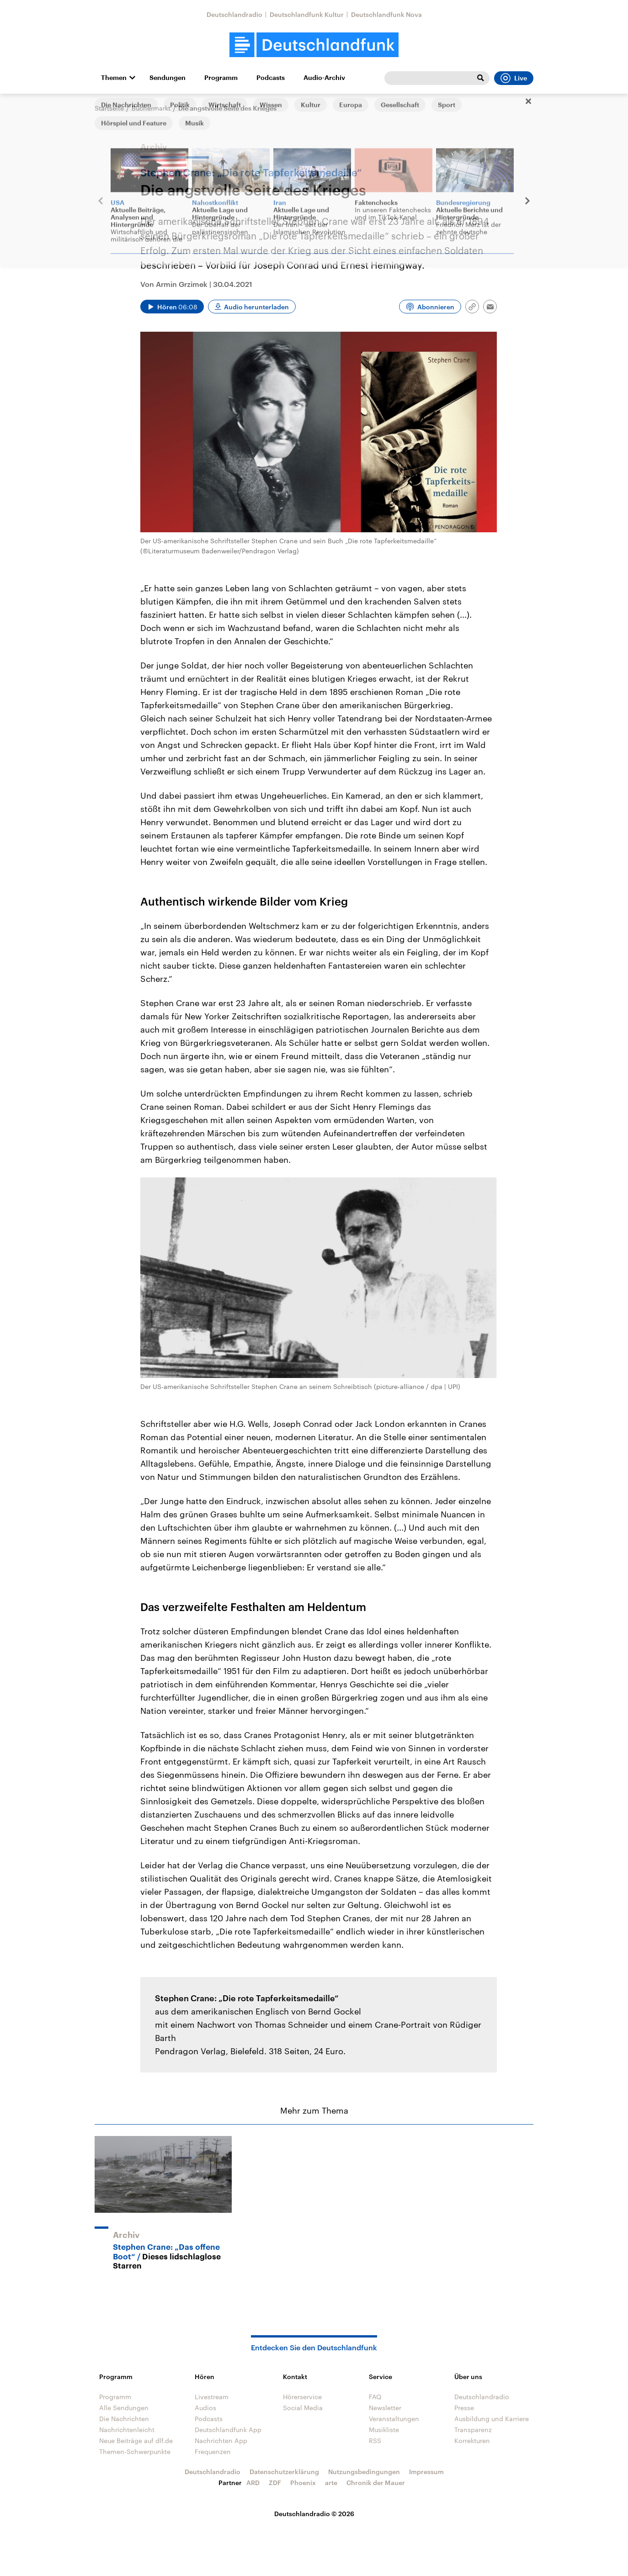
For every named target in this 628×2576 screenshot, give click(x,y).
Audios (205, 2408)
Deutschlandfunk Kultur (307, 14)
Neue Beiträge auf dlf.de (136, 2440)
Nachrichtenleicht (126, 2429)
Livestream (212, 2397)
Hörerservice (302, 2397)
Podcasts (270, 77)
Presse (464, 2408)
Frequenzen (213, 2451)
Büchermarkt (151, 108)
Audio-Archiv (324, 77)
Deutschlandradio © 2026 (314, 2514)
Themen (114, 77)
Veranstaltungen (394, 2418)
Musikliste (384, 2429)
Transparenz (473, 2429)
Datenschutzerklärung (284, 2471)
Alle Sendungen (124, 2408)
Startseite (109, 108)
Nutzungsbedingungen (364, 2471)
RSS (375, 2440)
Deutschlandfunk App (228, 2429)
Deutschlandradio (234, 14)
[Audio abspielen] (172, 306)
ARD (253, 2482)
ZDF (275, 2482)
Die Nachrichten (124, 2418)
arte (331, 2482)
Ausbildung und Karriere (491, 2418)
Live (513, 78)
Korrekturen (472, 2440)
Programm (221, 77)
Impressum (426, 2471)
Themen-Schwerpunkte (134, 2451)
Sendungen (167, 77)
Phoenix (303, 2482)
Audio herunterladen (256, 307)
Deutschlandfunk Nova (386, 14)
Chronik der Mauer (375, 2482)
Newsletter (385, 2408)
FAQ (375, 2397)
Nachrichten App (221, 2440)
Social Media (303, 2408)
